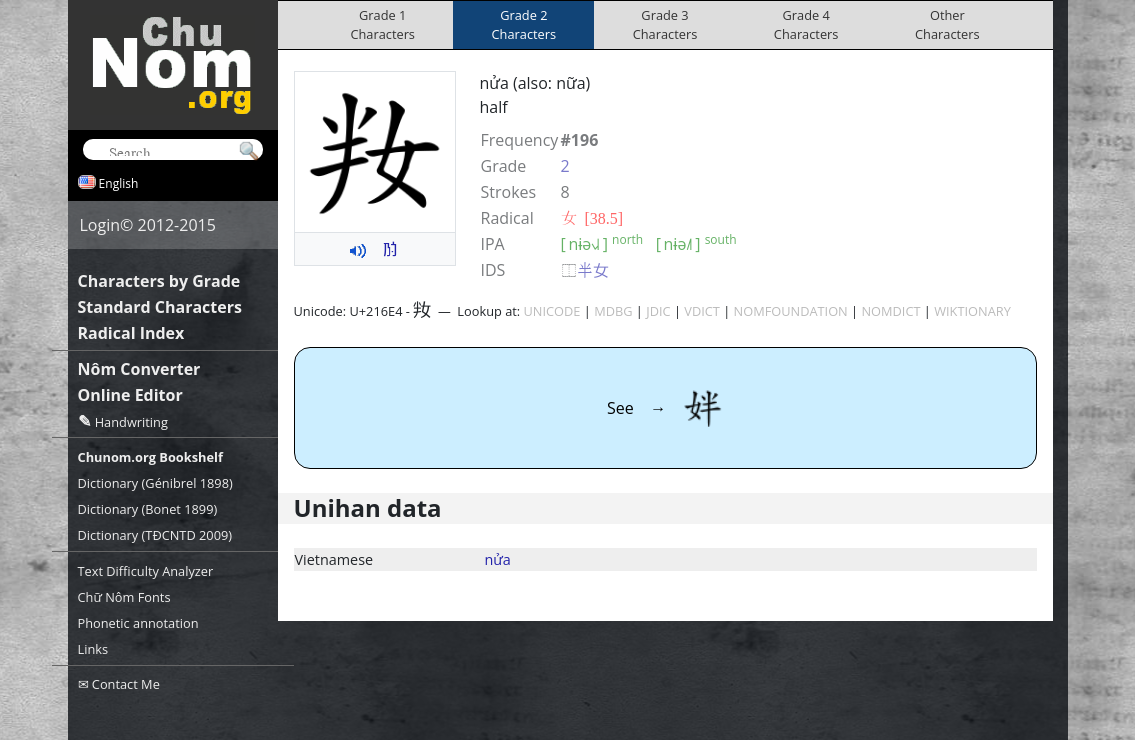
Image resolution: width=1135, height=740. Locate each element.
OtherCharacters (947, 24)
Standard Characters (160, 307)
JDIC (658, 311)
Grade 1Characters (382, 24)
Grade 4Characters (806, 24)
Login (100, 225)
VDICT (702, 311)
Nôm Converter (139, 369)
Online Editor (130, 395)
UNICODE (552, 311)
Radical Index (131, 333)
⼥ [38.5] (592, 218)
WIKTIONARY (972, 311)
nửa (498, 559)
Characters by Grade (159, 281)
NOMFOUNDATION (791, 311)
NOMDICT (890, 311)
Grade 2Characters (524, 24)
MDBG (613, 311)
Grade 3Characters (665, 24)
